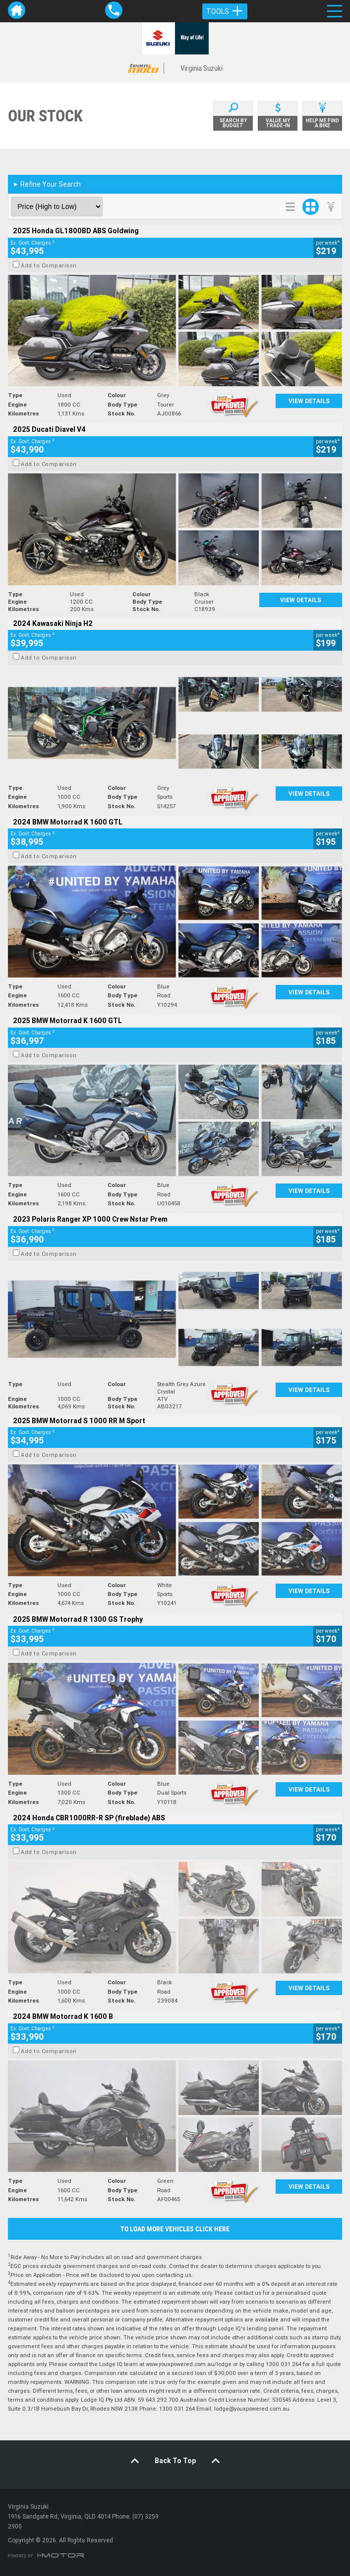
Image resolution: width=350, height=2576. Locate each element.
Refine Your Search (47, 184)
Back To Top (175, 2460)
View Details (309, 401)
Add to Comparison (49, 265)
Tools (224, 11)
